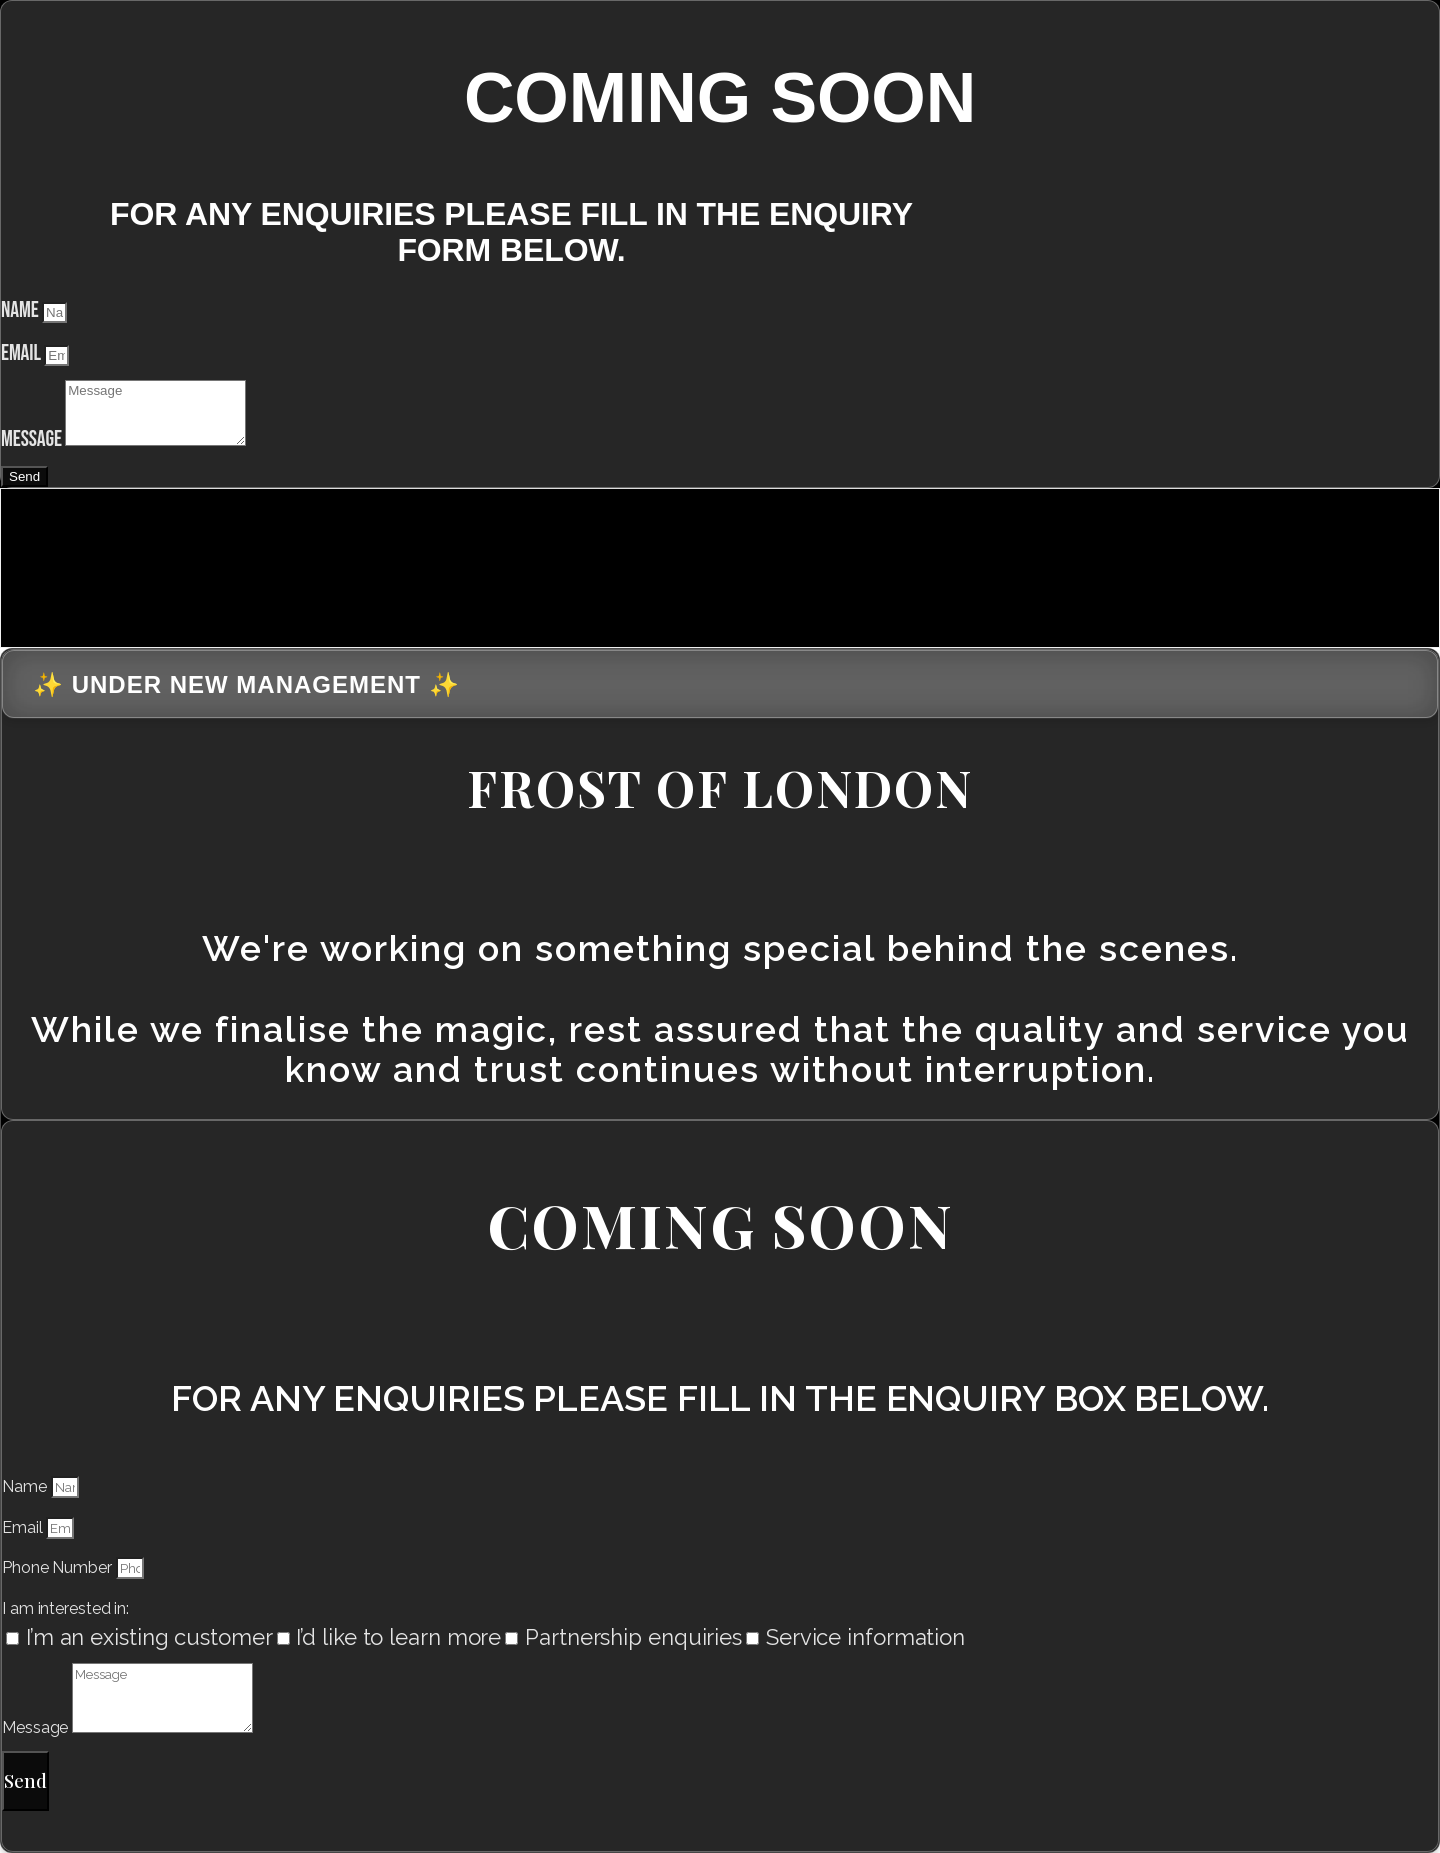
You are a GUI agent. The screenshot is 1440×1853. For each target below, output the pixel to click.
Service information (865, 1637)
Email (22, 353)
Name (21, 310)
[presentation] (151, 564)
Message (33, 439)
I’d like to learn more (398, 1637)
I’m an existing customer (149, 1637)
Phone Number (59, 1567)
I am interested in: (65, 1608)
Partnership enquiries (633, 1637)
